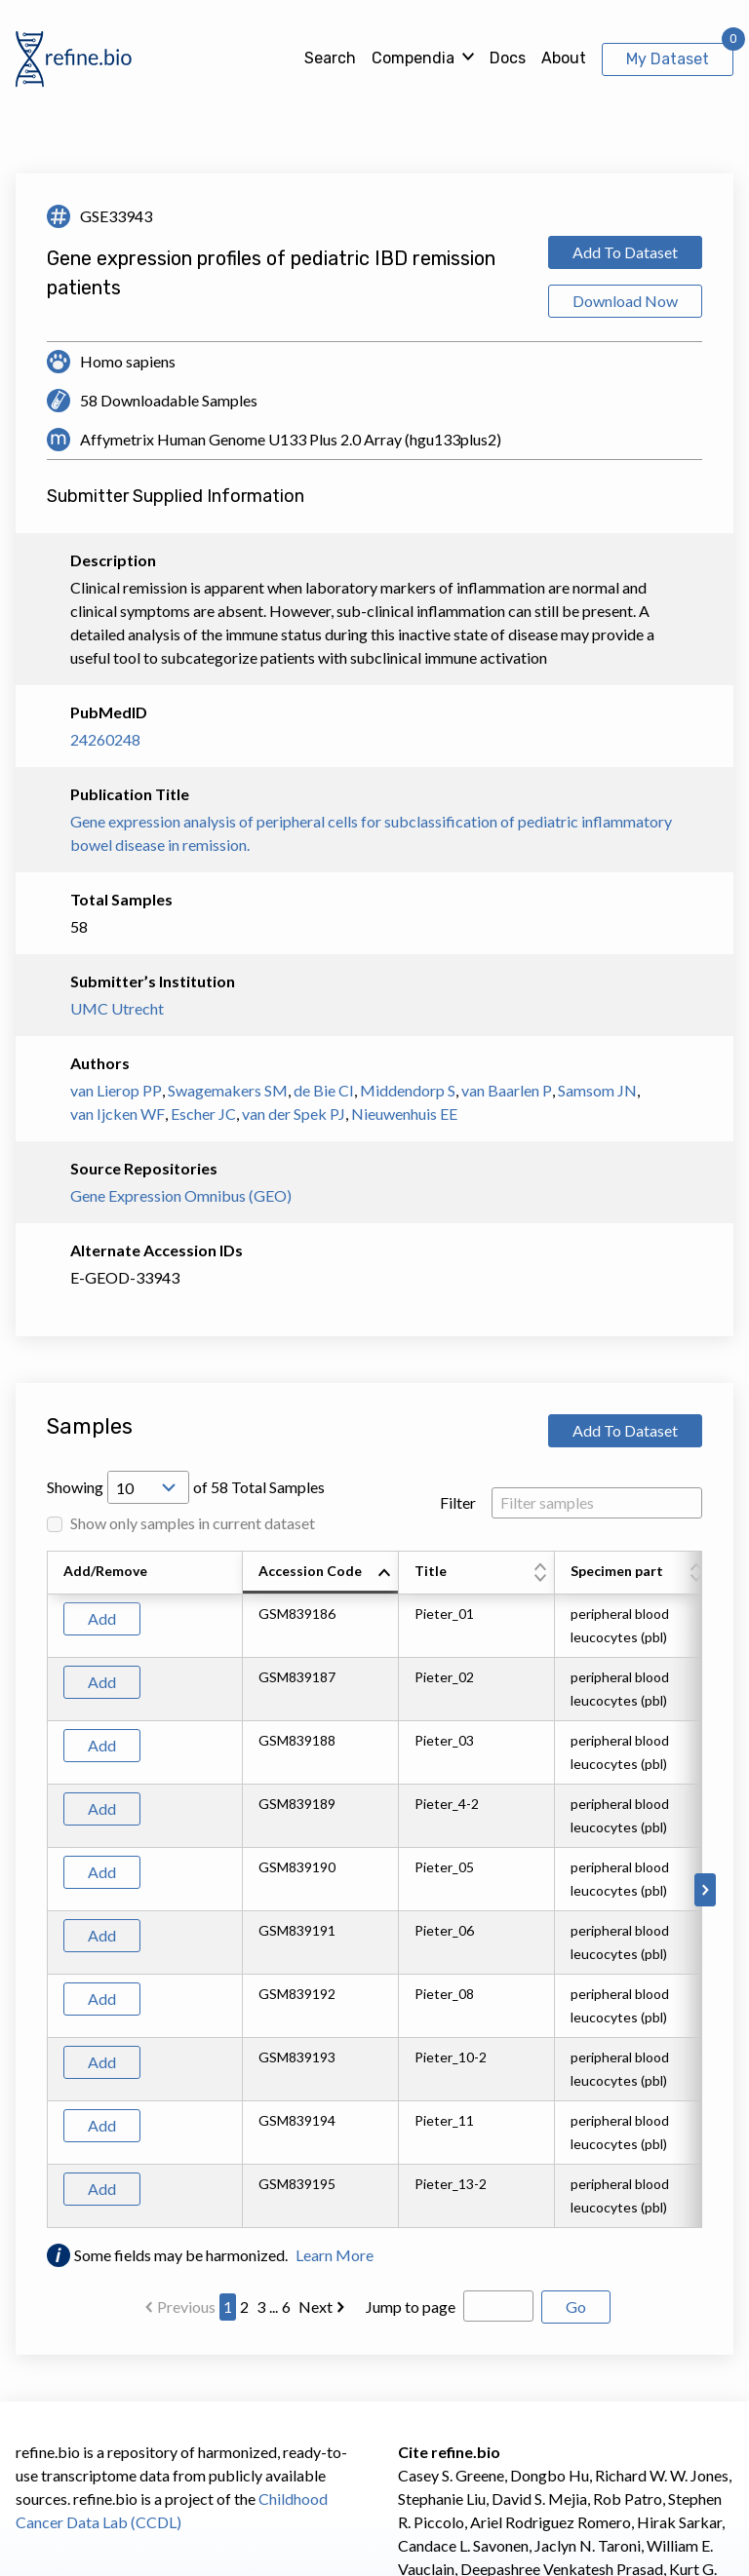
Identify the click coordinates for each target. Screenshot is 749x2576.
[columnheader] (321, 1573)
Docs (508, 58)
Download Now (625, 300)
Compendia (413, 58)
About (563, 58)
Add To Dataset (625, 252)
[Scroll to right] (705, 1889)
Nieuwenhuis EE (404, 1113)
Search (330, 58)
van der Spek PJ (293, 1113)
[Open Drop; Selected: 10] (148, 1487)
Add (102, 1618)
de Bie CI (324, 1090)
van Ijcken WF (117, 1113)
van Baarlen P (506, 1090)
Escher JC (203, 1113)
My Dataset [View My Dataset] (667, 59)
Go (576, 2306)
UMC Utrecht (117, 1008)
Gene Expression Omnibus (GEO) (181, 1195)
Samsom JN (597, 1090)
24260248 (105, 739)
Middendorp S (407, 1090)
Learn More (335, 2255)
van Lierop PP (116, 1090)
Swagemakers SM (228, 1090)
